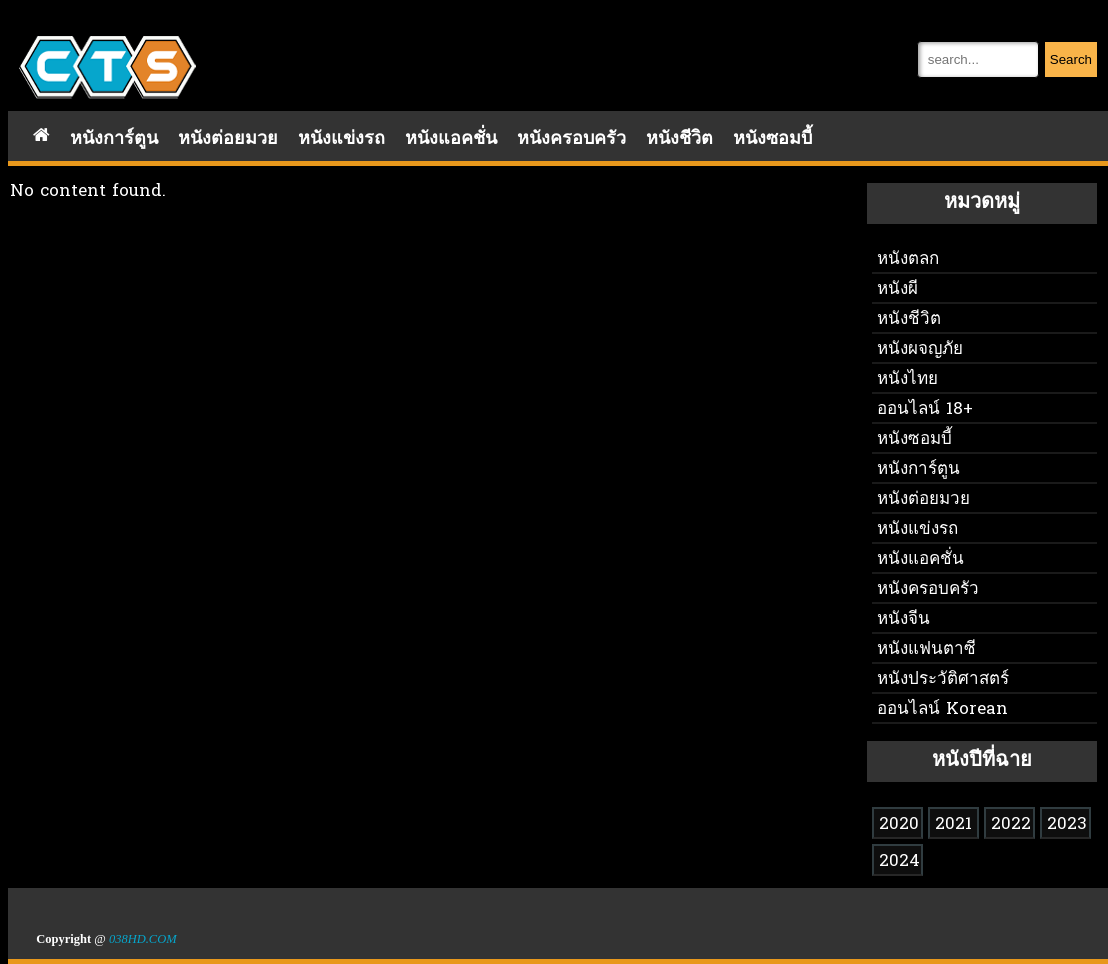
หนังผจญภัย (920, 349)
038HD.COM (143, 939)
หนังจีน (903, 619)
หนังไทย (907, 379)
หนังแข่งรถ (341, 139)
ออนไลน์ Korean (942, 709)
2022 (1011, 824)
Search (1071, 59)
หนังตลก (908, 259)
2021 (953, 824)
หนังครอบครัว (571, 139)
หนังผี (897, 289)
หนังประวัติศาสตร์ (943, 679)
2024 (899, 861)
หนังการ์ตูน (114, 139)
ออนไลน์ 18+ (925, 409)
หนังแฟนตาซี (926, 649)
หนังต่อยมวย (228, 139)
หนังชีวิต (679, 139)
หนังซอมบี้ (772, 139)
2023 (1067, 824)
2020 (899, 824)
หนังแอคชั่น (451, 139)
